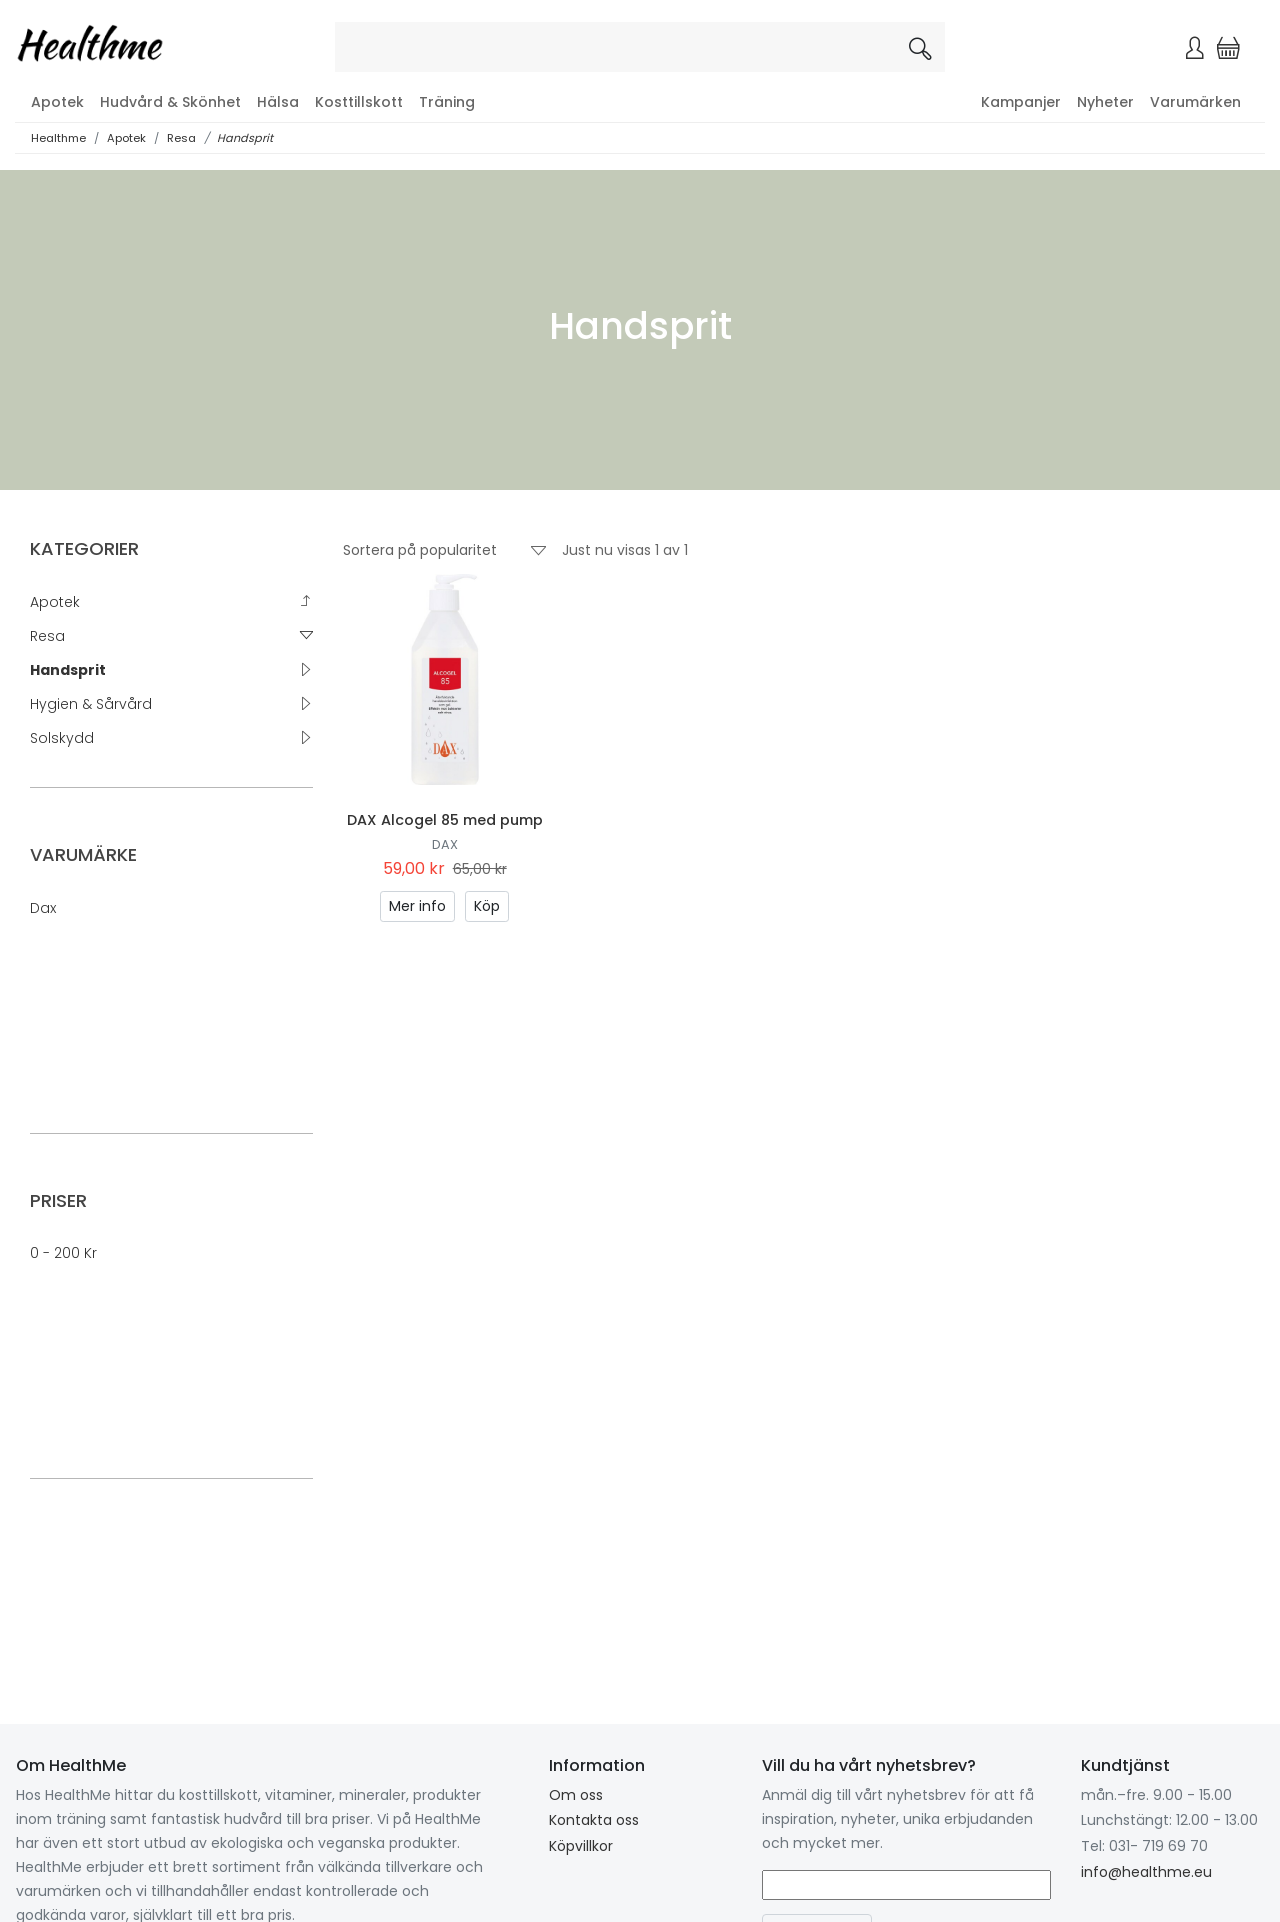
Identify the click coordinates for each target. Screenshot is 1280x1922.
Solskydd (62, 738)
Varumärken (1195, 102)
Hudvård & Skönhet (170, 102)
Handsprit (245, 138)
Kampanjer (1021, 102)
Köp (487, 906)
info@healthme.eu (1146, 1872)
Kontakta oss (594, 1820)
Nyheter (1105, 102)
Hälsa (278, 102)
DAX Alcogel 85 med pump (445, 820)
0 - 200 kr (63, 1253)
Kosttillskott (359, 102)
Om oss (576, 1795)
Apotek (57, 102)
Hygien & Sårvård (91, 704)
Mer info (417, 906)
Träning (447, 102)
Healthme (58, 138)
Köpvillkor (581, 1846)
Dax (43, 908)
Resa (181, 138)
